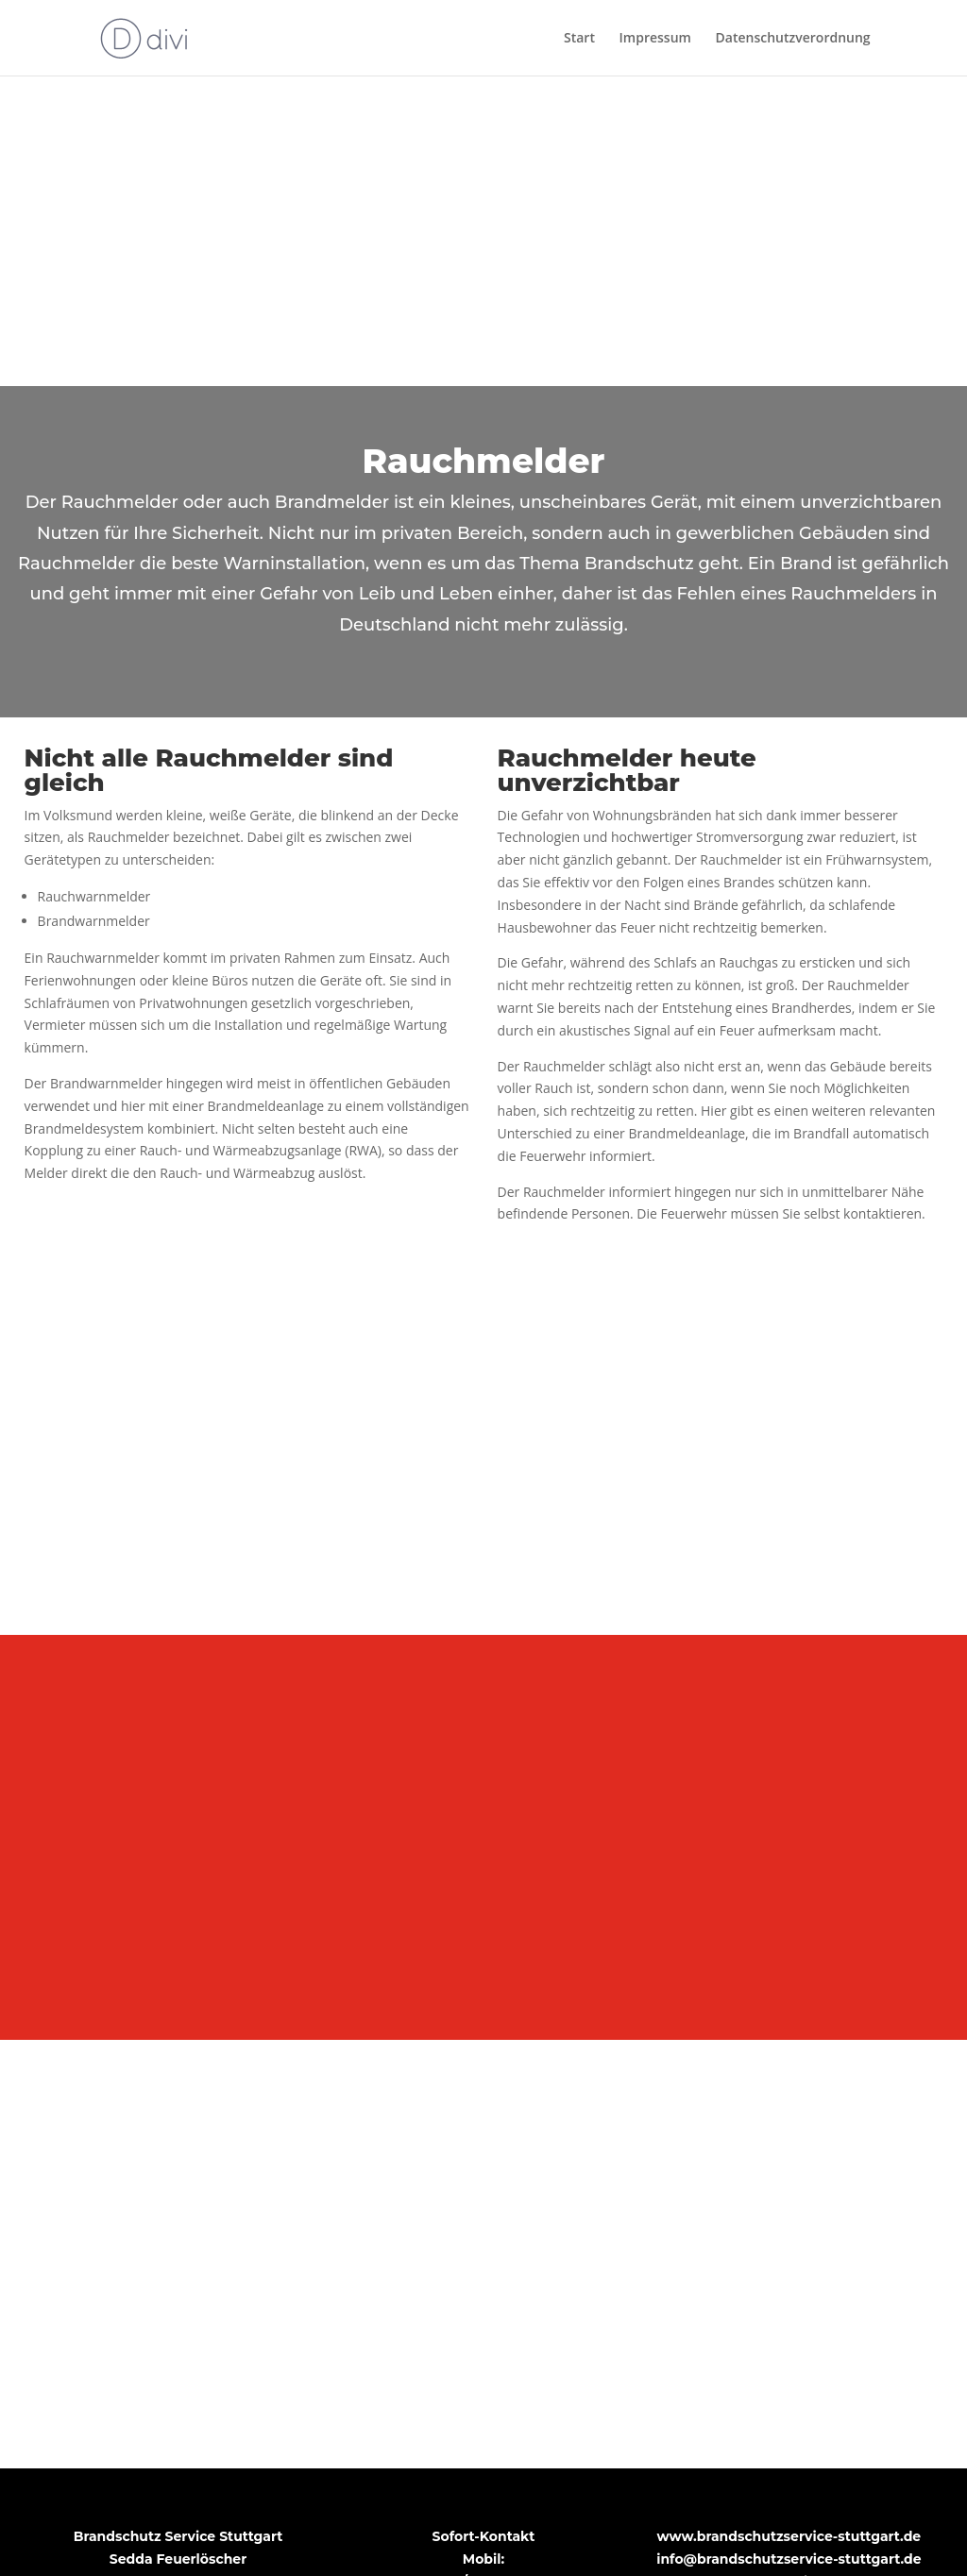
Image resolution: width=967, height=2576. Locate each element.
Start (579, 38)
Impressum (655, 38)
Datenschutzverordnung (793, 38)
